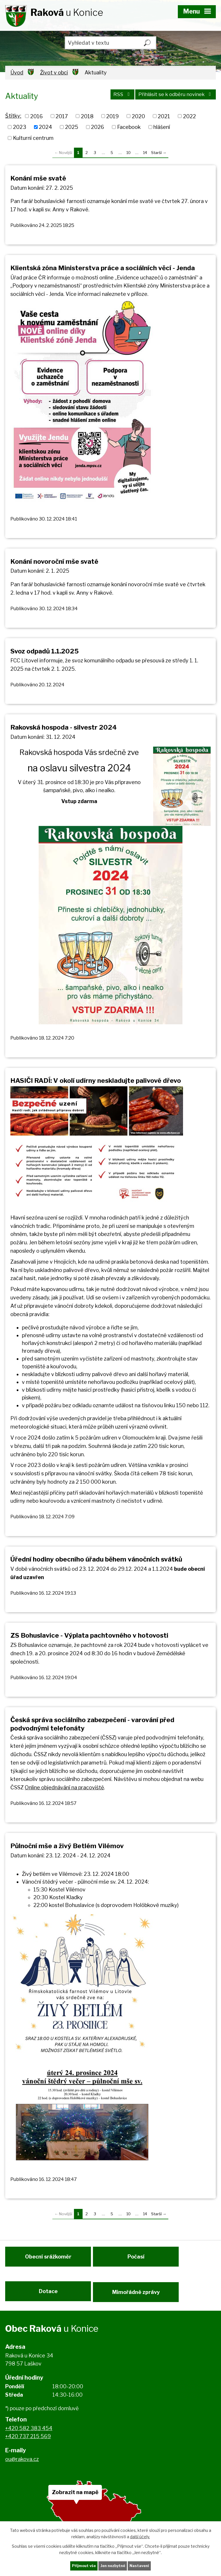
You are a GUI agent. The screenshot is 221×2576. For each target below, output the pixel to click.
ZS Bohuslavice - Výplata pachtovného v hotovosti (89, 1635)
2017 (62, 116)
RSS (111, 97)
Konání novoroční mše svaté (54, 561)
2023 (19, 127)
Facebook (129, 127)
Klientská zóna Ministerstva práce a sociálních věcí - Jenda (102, 268)
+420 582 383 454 (28, 2437)
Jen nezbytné (113, 2565)
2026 (97, 127)
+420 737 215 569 (28, 2445)
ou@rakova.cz (22, 2468)
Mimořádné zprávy (139, 2298)
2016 (36, 116)
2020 (138, 116)
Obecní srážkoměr (48, 2260)
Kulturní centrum (33, 138)
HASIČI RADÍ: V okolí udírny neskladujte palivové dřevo (95, 1080)
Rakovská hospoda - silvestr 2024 (63, 727)
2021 (164, 116)
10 (128, 152)
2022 (189, 116)
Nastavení (142, 2565)
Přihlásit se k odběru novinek (171, 97)
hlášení (161, 127)
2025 (71, 127)
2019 (112, 116)
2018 (87, 116)
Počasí (139, 2260)
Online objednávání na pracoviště (64, 1787)
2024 (45, 127)
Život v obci (54, 72)
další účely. (140, 2535)
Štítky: (13, 116)
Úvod (16, 72)
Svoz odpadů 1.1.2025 (44, 651)
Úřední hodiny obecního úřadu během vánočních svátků (96, 1559)
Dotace (48, 2298)
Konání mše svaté (38, 178)
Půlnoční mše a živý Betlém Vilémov (67, 1846)
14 (145, 152)
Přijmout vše (81, 2565)
